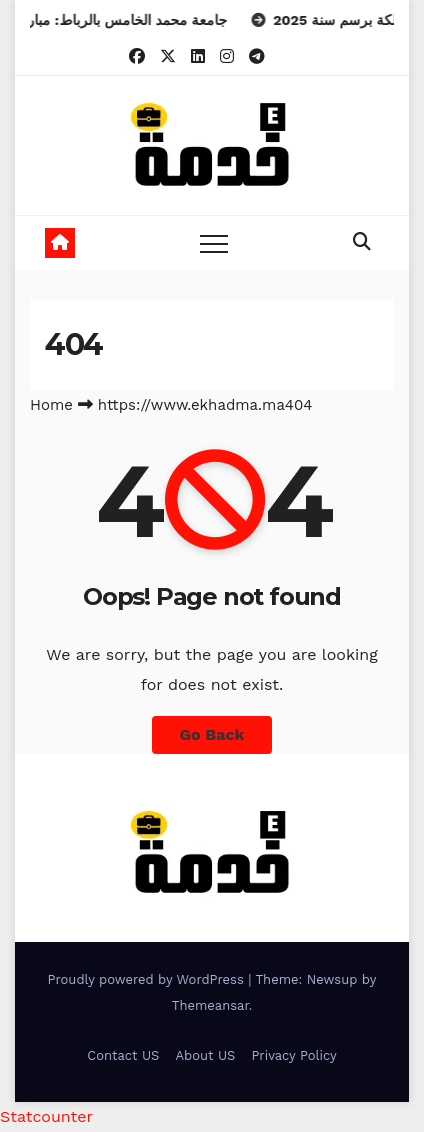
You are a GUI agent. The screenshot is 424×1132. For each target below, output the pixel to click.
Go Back (212, 734)
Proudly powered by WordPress (148, 979)
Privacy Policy (293, 1055)
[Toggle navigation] (214, 243)
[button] (362, 241)
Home (51, 405)
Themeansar (210, 1005)
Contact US (123, 1055)
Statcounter (46, 1116)
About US (205, 1055)
